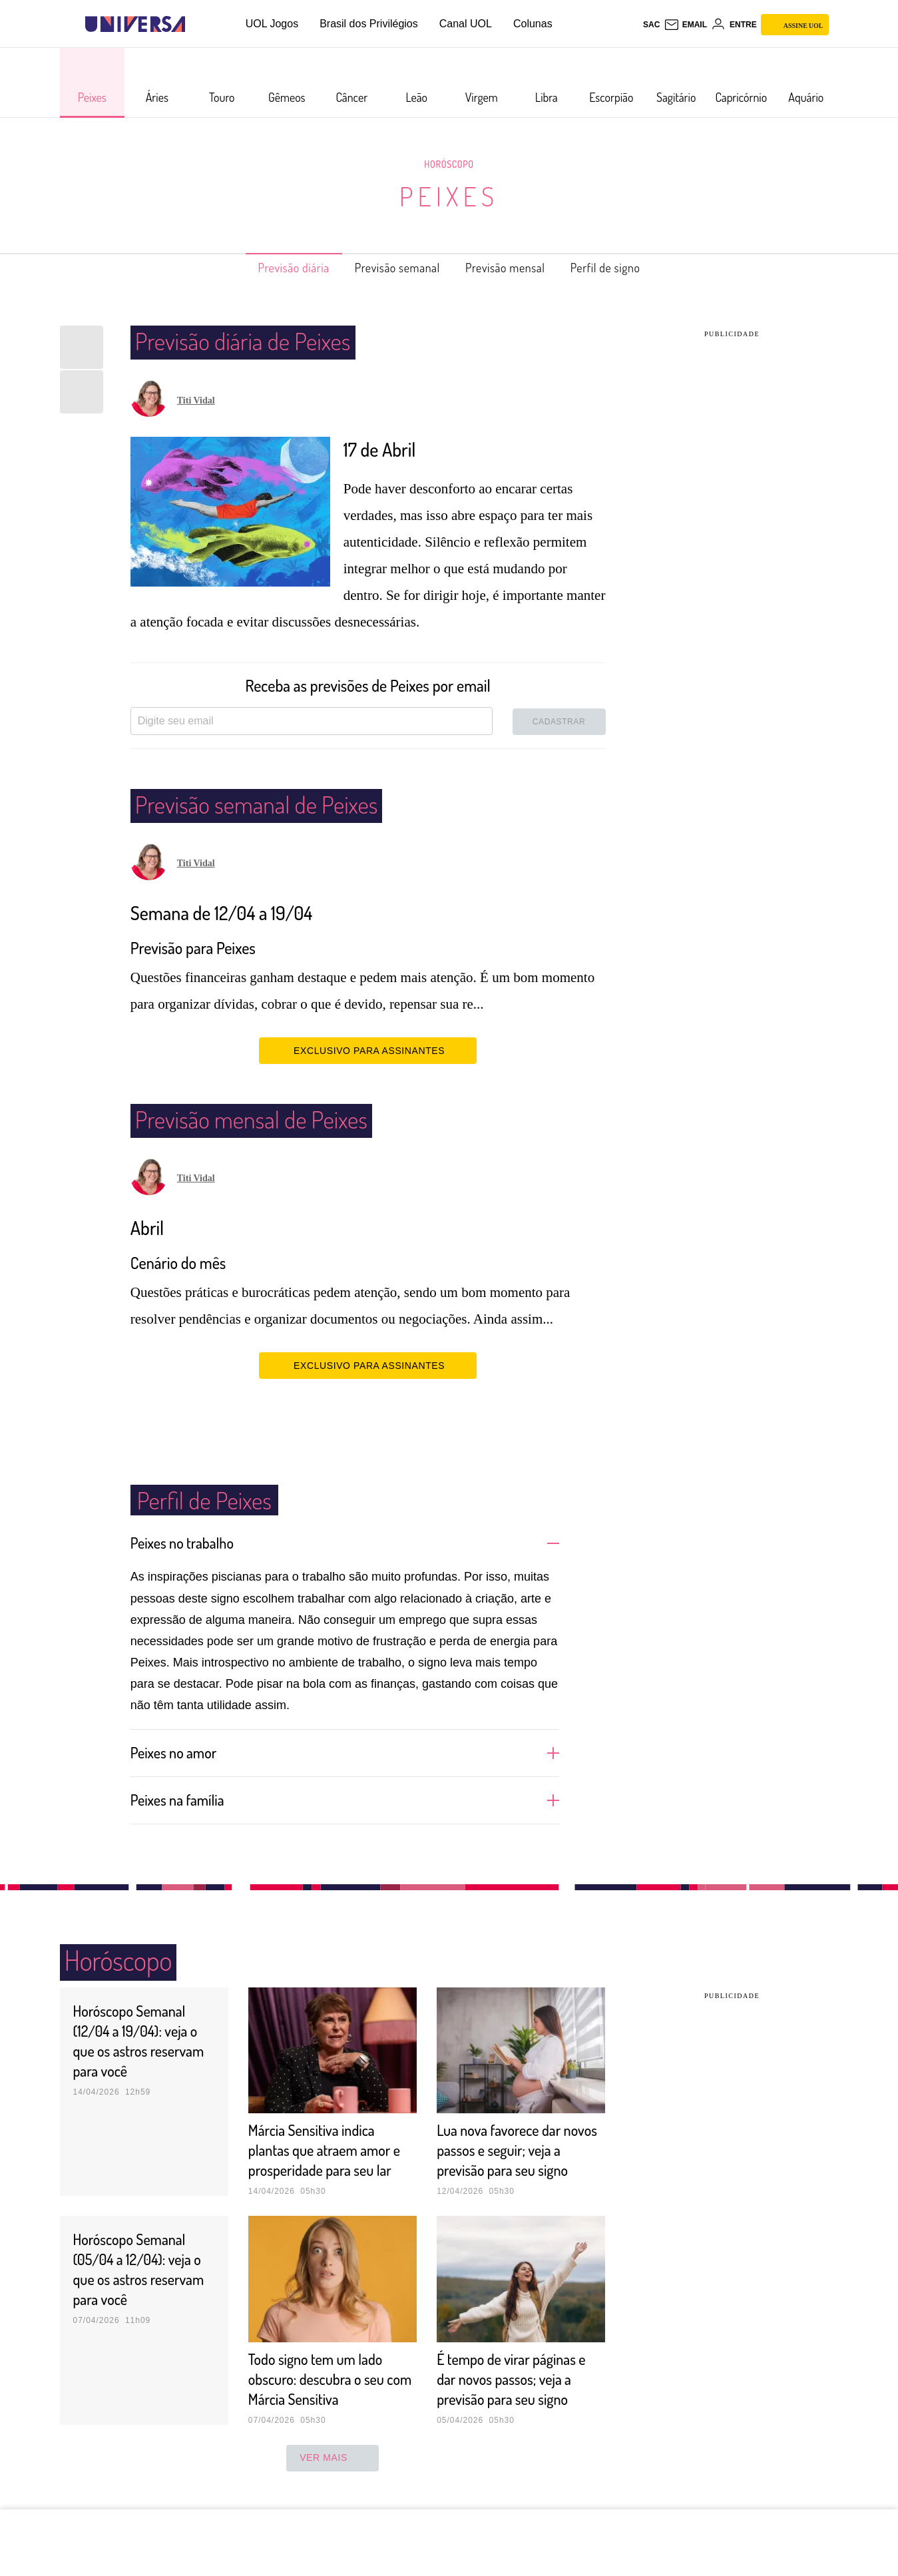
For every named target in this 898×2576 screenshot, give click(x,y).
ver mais (332, 2477)
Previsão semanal (391, 267)
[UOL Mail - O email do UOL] (685, 25)
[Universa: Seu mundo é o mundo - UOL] (135, 24)
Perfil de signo (627, 267)
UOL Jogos (272, 23)
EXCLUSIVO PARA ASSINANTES (368, 1050)
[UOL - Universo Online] (196, 24)
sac (651, 24)
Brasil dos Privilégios (369, 23)
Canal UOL (465, 23)
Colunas (533, 23)
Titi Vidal (196, 400)
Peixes (449, 195)
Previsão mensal (514, 267)
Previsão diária (272, 267)
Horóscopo (449, 163)
